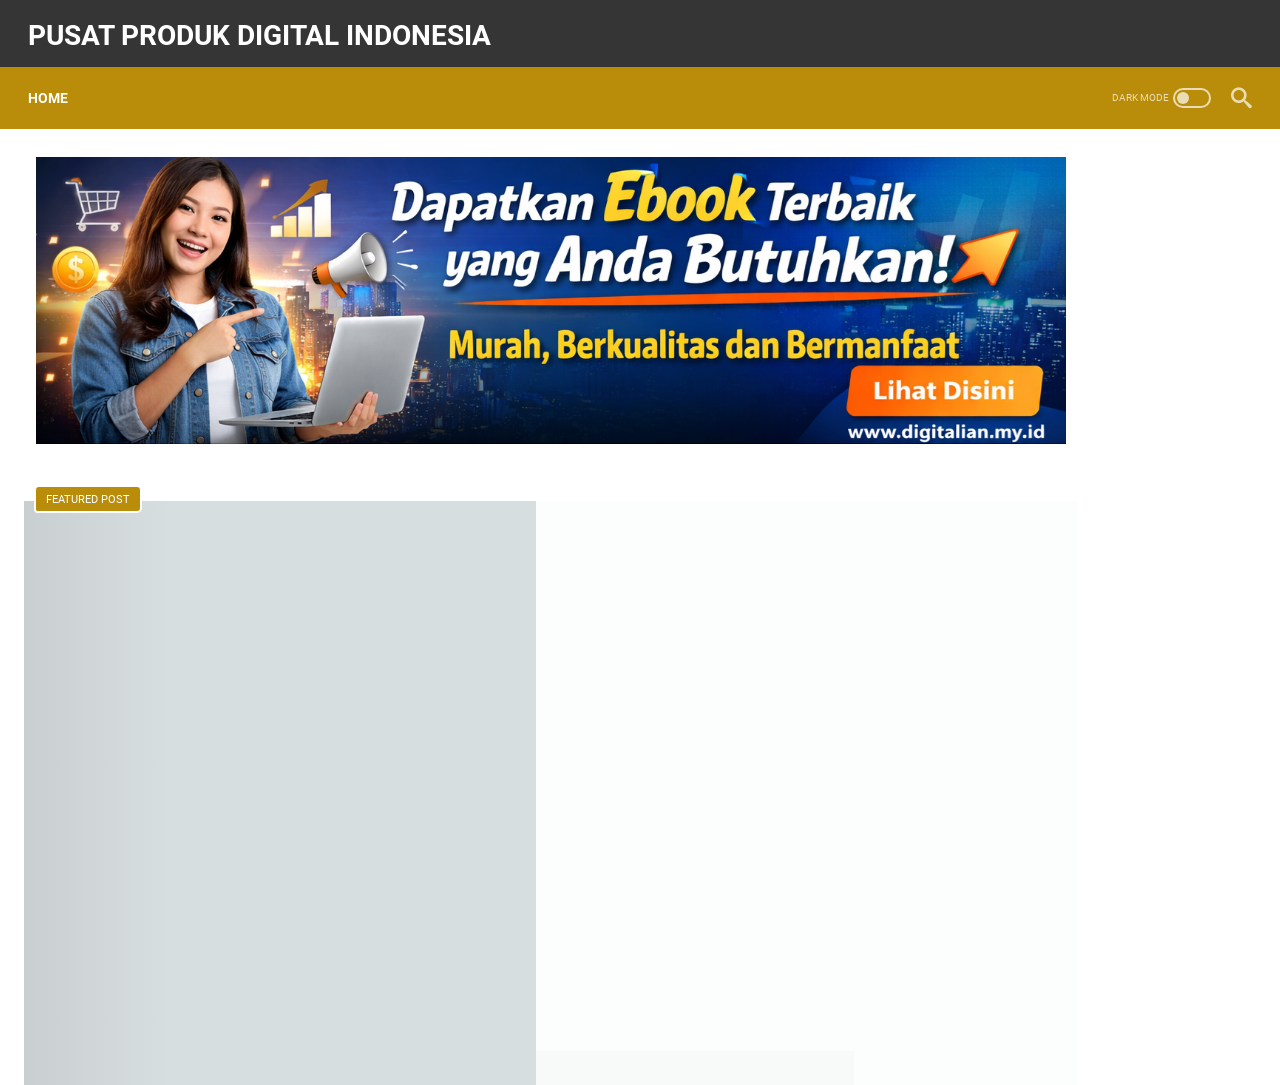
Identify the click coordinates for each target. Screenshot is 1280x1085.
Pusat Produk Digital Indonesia (267, 23)
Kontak (668, 1013)
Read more (525, 720)
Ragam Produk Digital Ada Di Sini (1053, 838)
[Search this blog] (1033, 167)
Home (56, 79)
